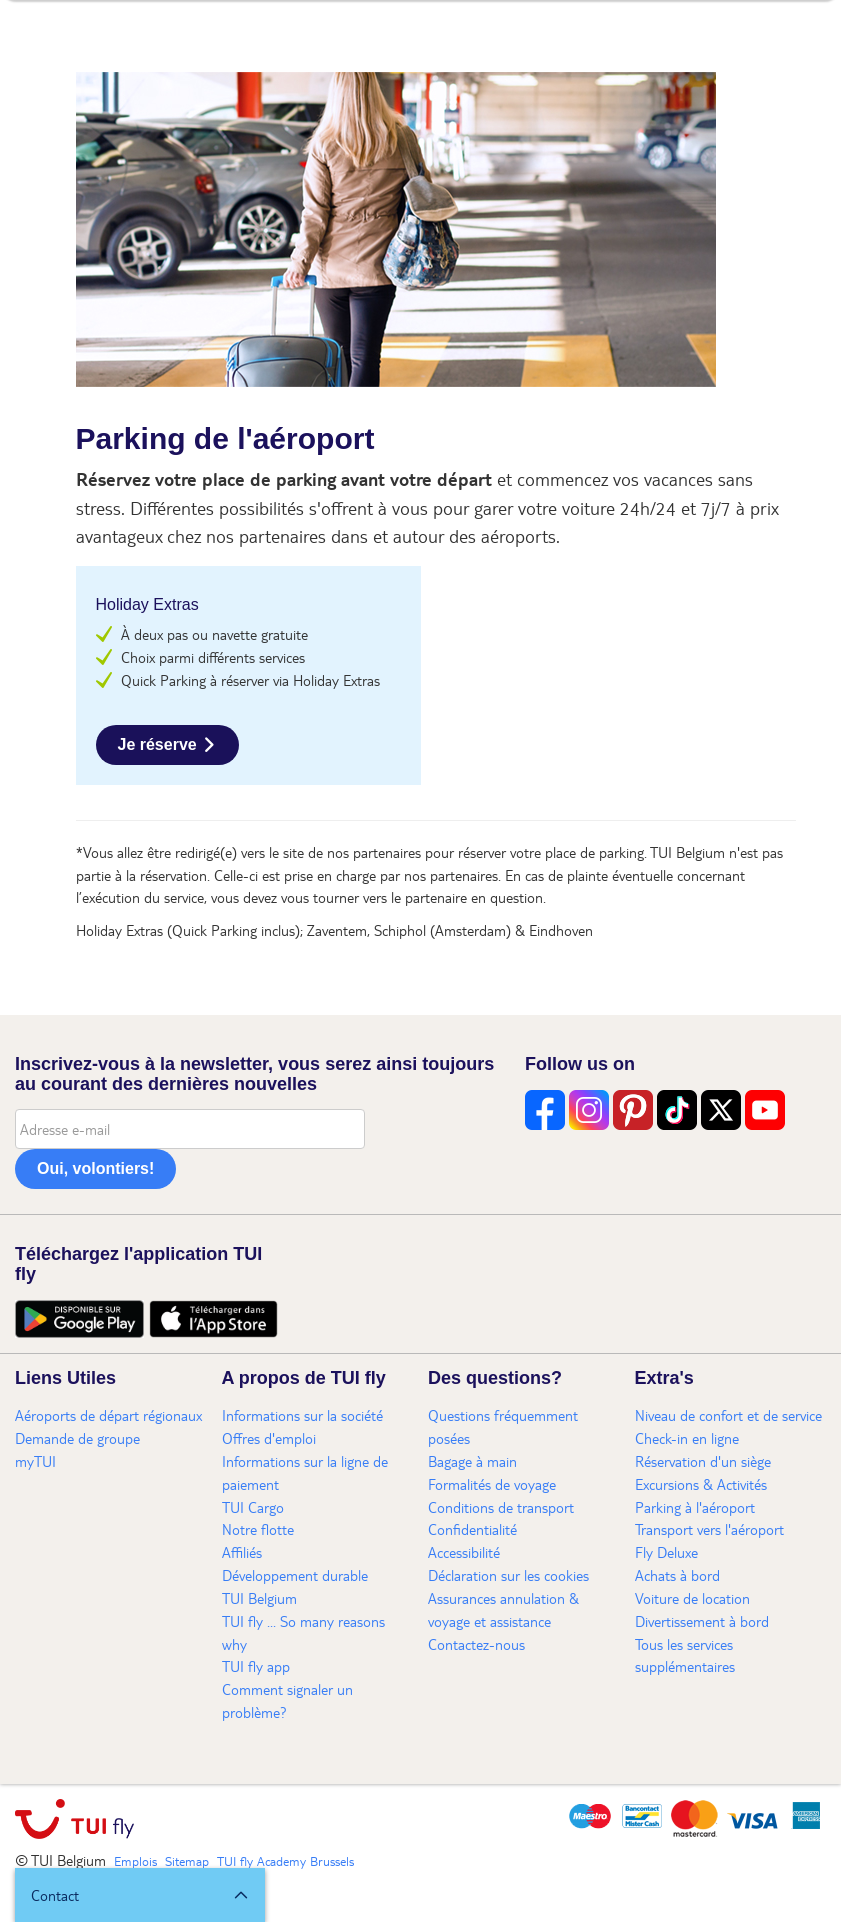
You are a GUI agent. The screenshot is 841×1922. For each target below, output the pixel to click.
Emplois (135, 1861)
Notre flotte (258, 1529)
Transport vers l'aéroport (709, 1529)
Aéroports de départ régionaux (108, 1415)
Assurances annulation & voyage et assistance (503, 1609)
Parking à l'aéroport (695, 1507)
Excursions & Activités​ (701, 1484)
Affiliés (242, 1552)
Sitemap (187, 1861)
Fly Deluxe (666, 1552)
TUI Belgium (259, 1598)
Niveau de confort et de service (728, 1415)
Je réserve (157, 744)
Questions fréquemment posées (503, 1426)
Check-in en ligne (687, 1438)
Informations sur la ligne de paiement (305, 1472)
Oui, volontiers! (95, 1168)
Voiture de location (692, 1598)
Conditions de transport (501, 1507)
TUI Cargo (253, 1507)
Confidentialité (472, 1529)
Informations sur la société (302, 1415)
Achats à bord (677, 1575)
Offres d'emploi (269, 1438)
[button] (140, 1895)
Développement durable (295, 1575)
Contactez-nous (476, 1644)
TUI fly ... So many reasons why (303, 1632)
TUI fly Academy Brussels (285, 1861)
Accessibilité (464, 1552)
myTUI (35, 1461)
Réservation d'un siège (703, 1461)
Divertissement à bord (702, 1621)
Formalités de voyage (492, 1484)
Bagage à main (472, 1461)
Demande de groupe (77, 1438)
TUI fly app (256, 1666)
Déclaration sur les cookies (508, 1575)
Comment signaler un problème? (287, 1700)
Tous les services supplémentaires (685, 1655)
